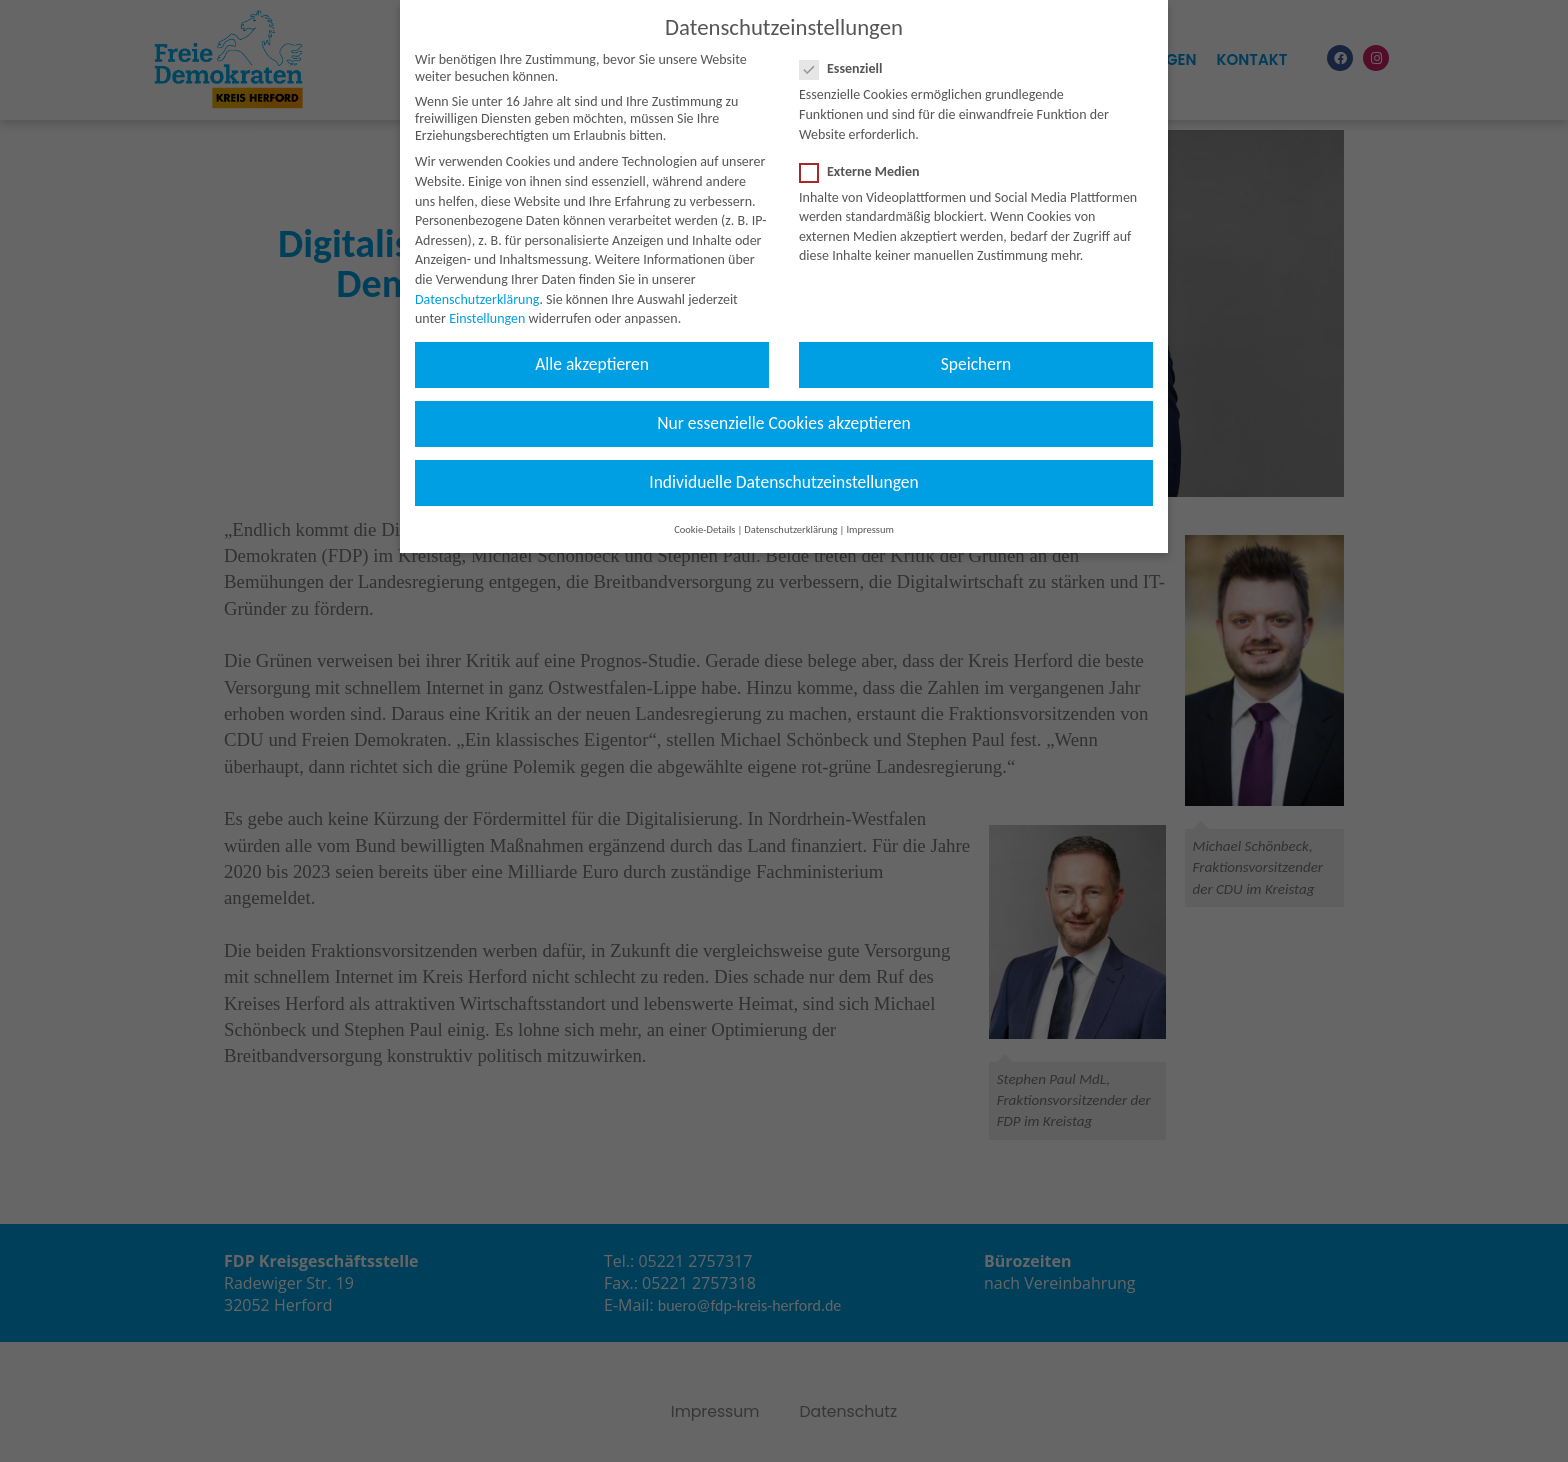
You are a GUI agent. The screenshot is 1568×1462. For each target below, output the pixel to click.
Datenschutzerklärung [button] (790, 510)
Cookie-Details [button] (704, 510)
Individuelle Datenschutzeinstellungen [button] (783, 464)
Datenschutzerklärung (477, 280)
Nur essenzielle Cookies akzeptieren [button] (783, 404)
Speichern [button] (976, 345)
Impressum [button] (869, 510)
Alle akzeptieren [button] (592, 345)
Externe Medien (866, 152)
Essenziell (847, 50)
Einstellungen (487, 299)
